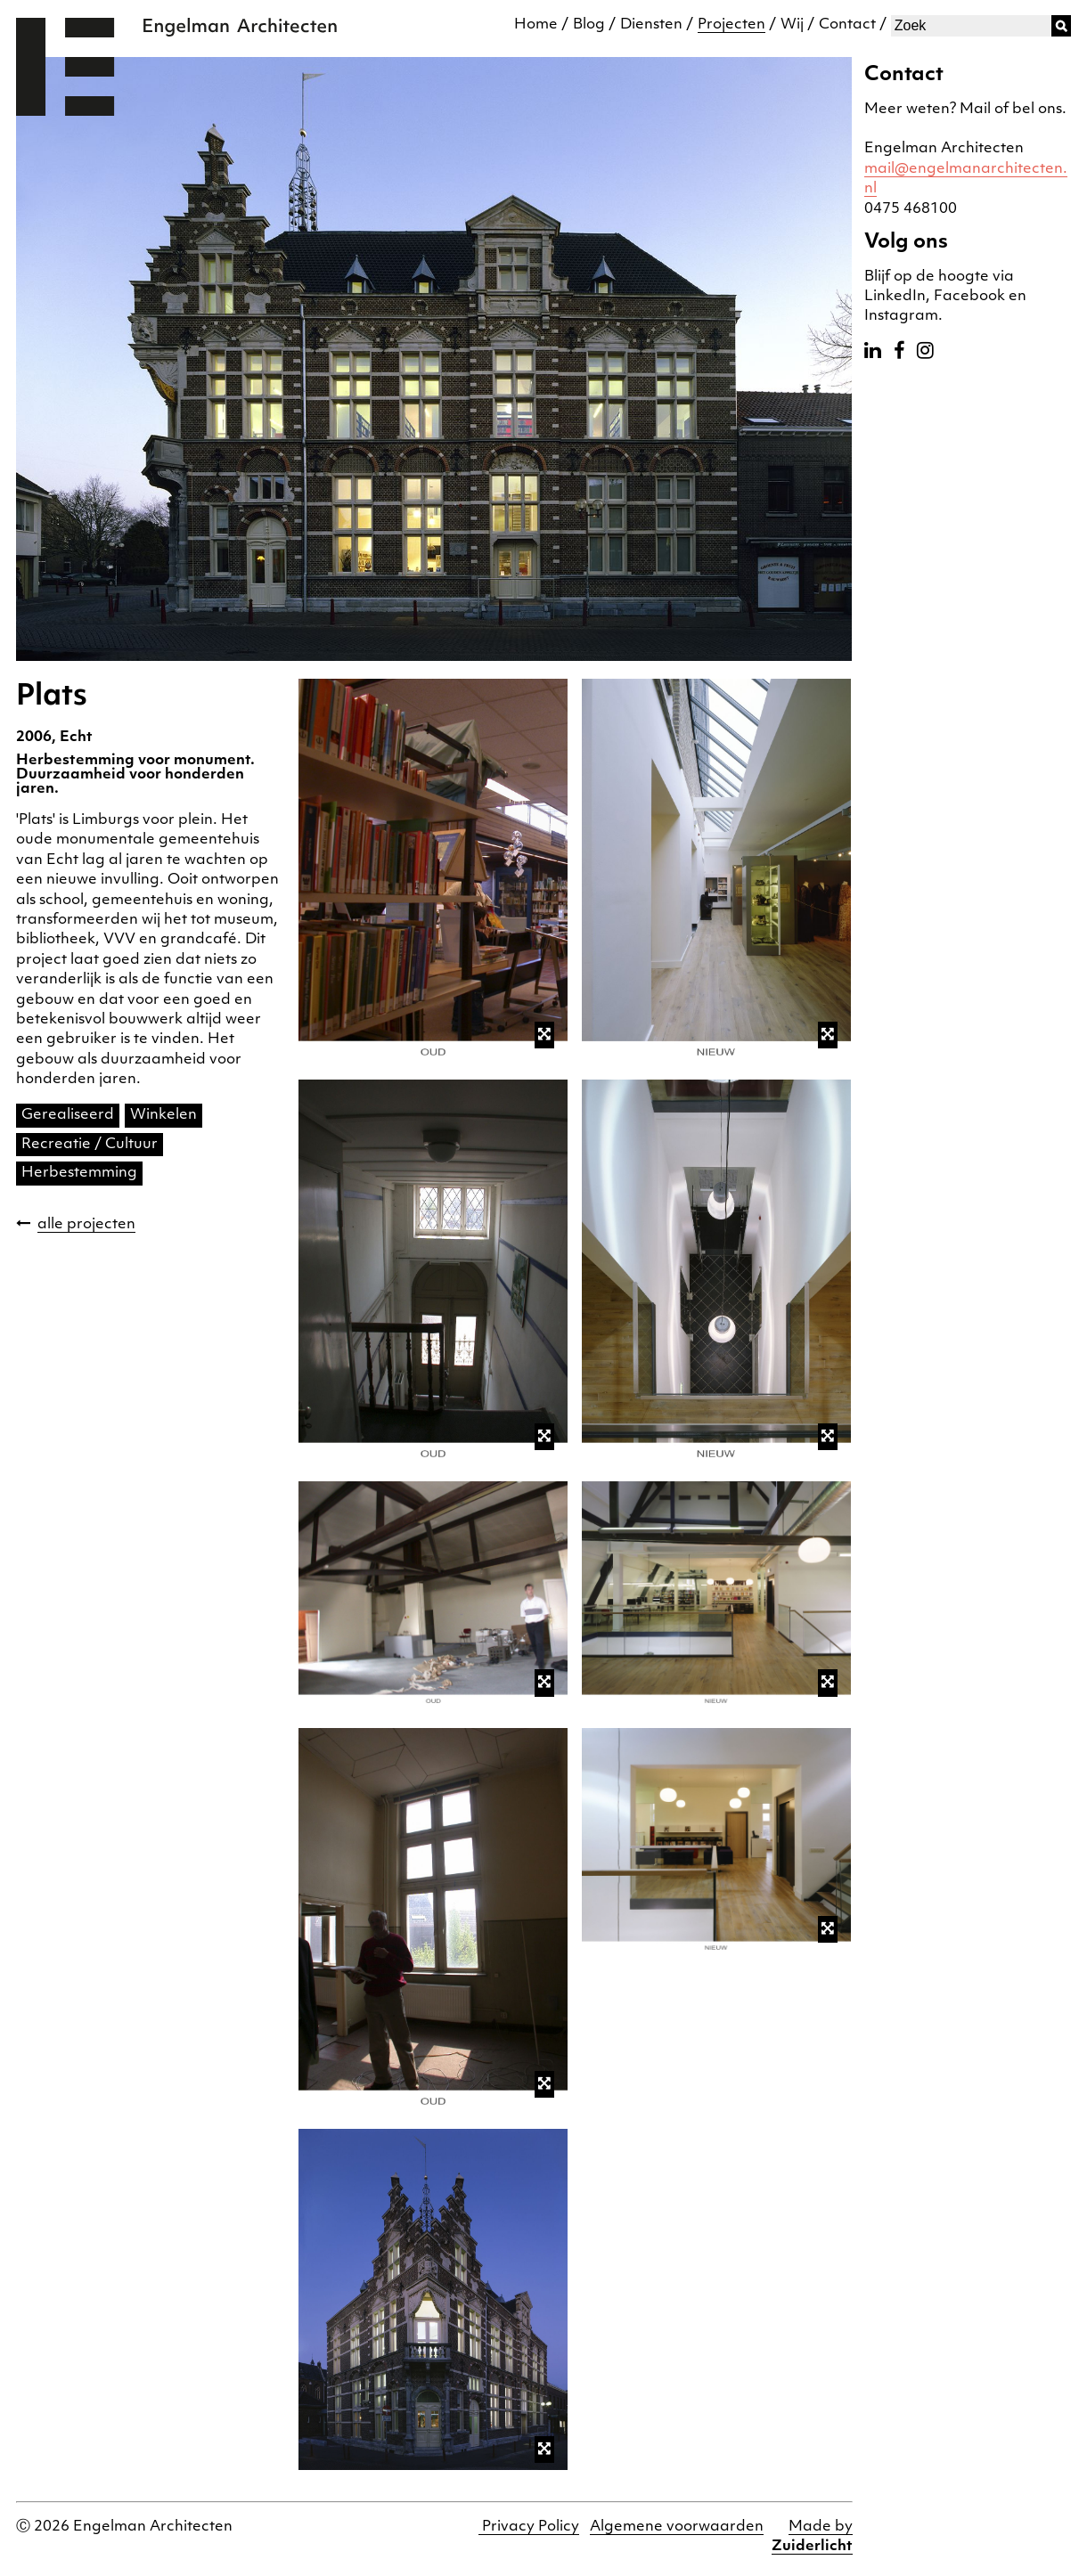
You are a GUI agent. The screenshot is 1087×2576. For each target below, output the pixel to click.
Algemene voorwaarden (677, 2527)
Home (536, 25)
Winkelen (163, 1115)
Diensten (651, 25)
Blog (589, 25)
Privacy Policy (528, 2527)
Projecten (731, 25)
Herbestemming (79, 1173)
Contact (847, 25)
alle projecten (86, 1225)
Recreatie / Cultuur (89, 1144)
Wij (792, 25)
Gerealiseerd (67, 1115)
